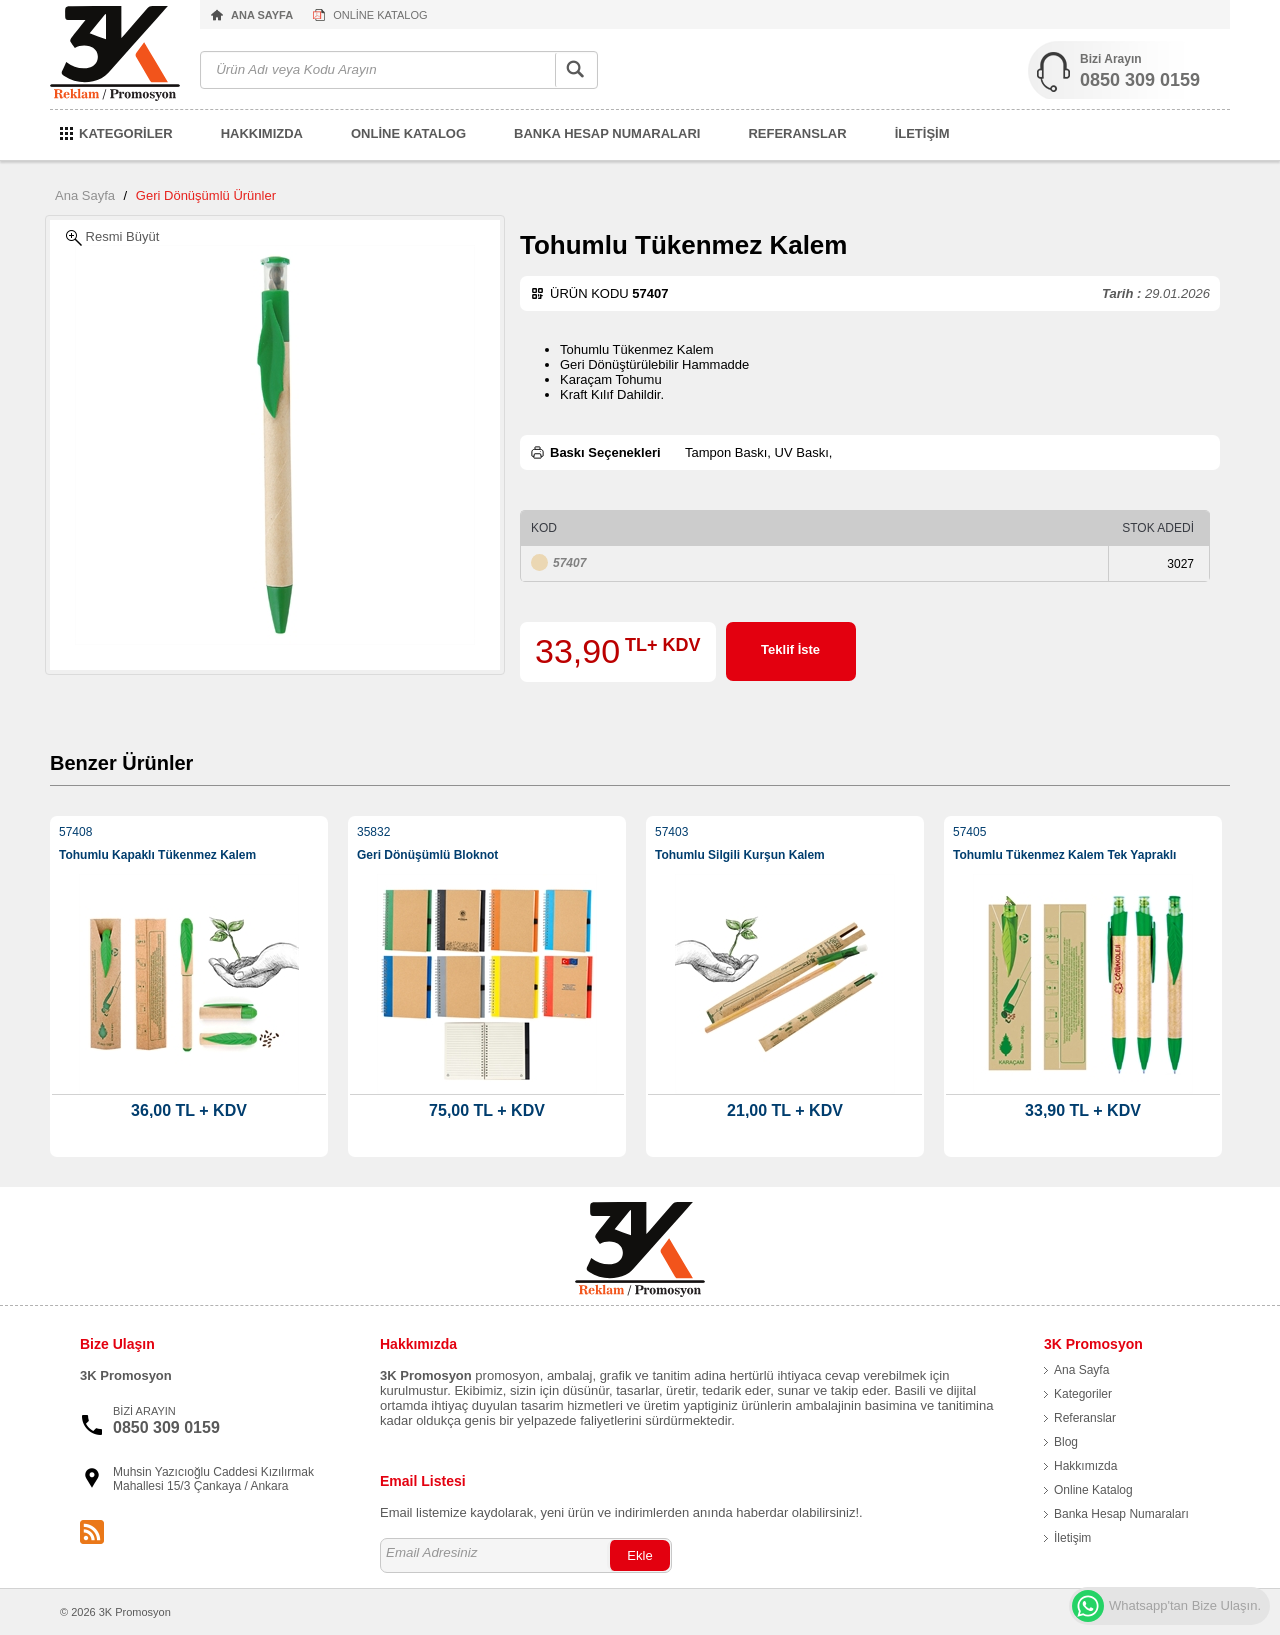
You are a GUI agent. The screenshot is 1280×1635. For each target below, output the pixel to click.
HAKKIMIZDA (262, 133)
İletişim (1072, 1538)
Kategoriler (1083, 1394)
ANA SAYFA (262, 15)
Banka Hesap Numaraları (1121, 1514)
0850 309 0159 (1140, 80)
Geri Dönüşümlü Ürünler (206, 195)
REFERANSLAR (797, 133)
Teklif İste (790, 649)
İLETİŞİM (922, 133)
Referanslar (1085, 1418)
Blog (1066, 1442)
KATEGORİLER (126, 133)
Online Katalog (1093, 1490)
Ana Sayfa (85, 195)
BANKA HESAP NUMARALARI (607, 133)
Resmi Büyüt (112, 237)
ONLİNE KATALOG (380, 15)
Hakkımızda (1085, 1466)
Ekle (639, 1555)
